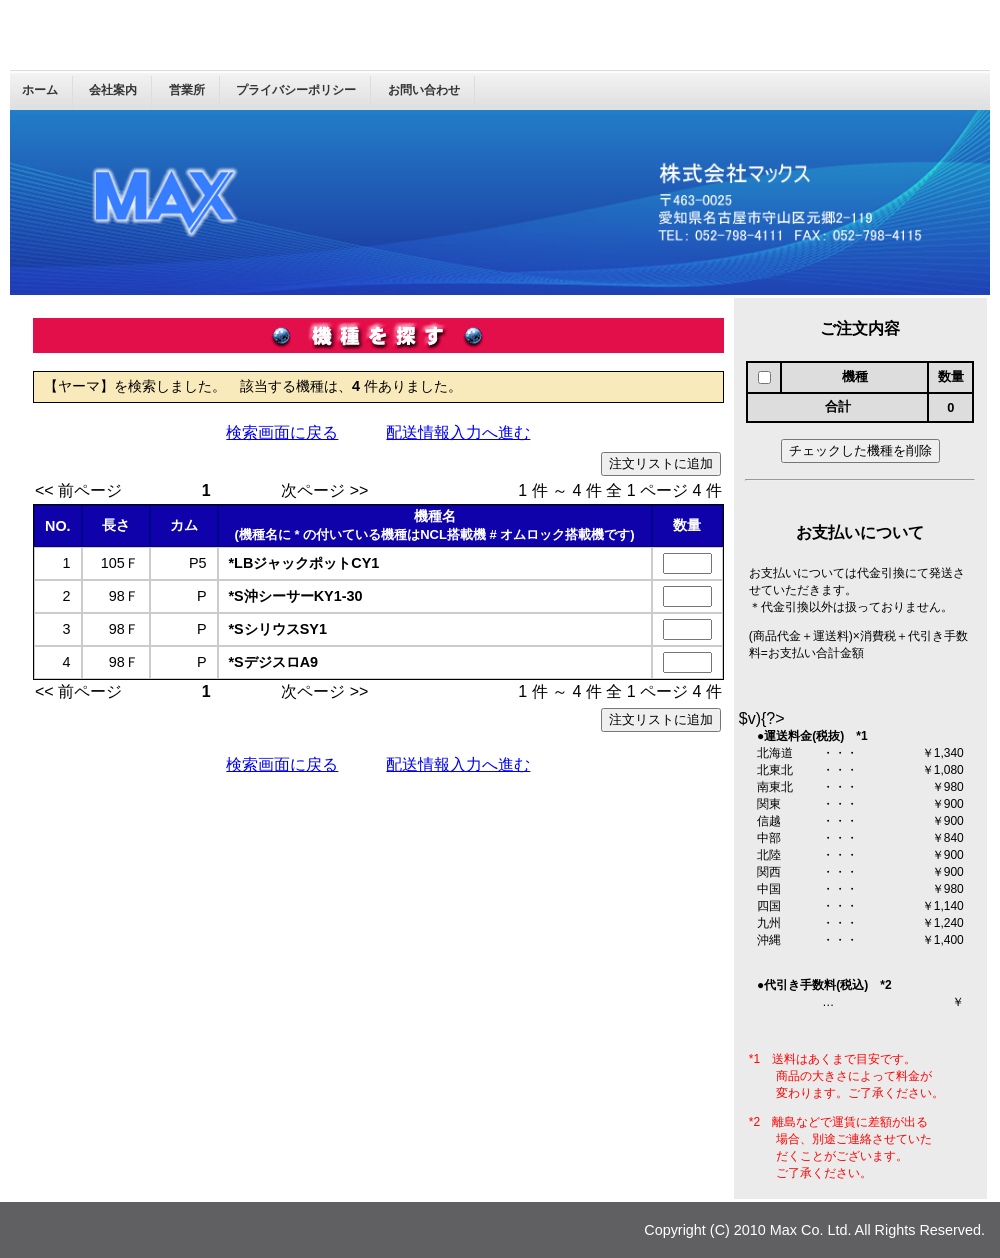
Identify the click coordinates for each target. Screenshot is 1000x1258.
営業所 (187, 90)
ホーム (40, 90)
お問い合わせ (424, 90)
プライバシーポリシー (296, 90)
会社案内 (113, 90)
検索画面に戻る (282, 432)
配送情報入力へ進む (458, 432)
